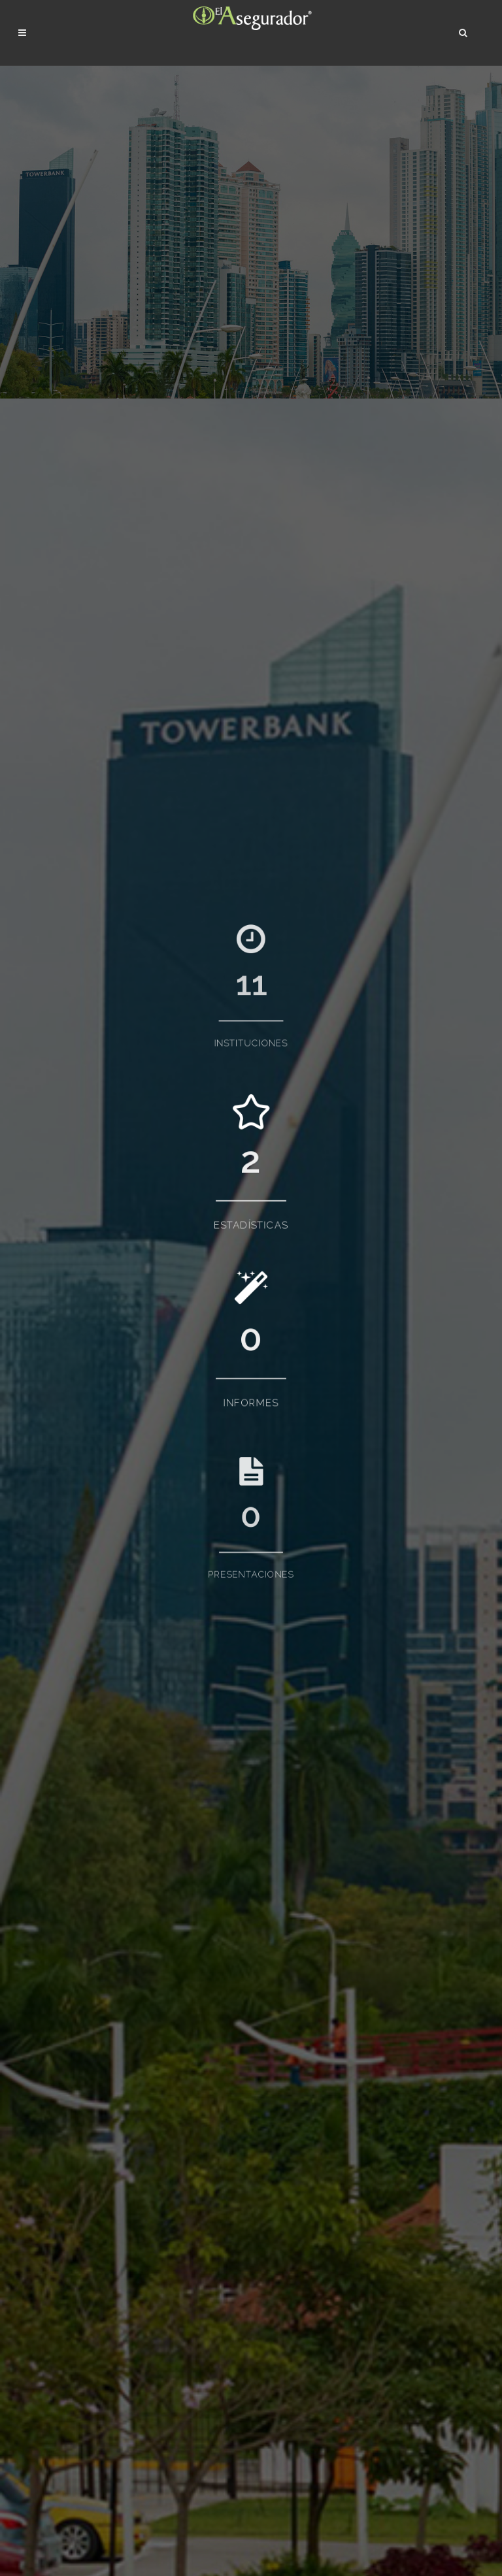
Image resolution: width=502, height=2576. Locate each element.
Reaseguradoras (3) (68, 848)
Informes (151, 2266)
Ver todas (37, 2126)
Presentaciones (165, 2285)
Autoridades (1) (60, 834)
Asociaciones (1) (62, 820)
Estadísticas (157, 2247)
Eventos (150, 2304)
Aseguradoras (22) (66, 807)
